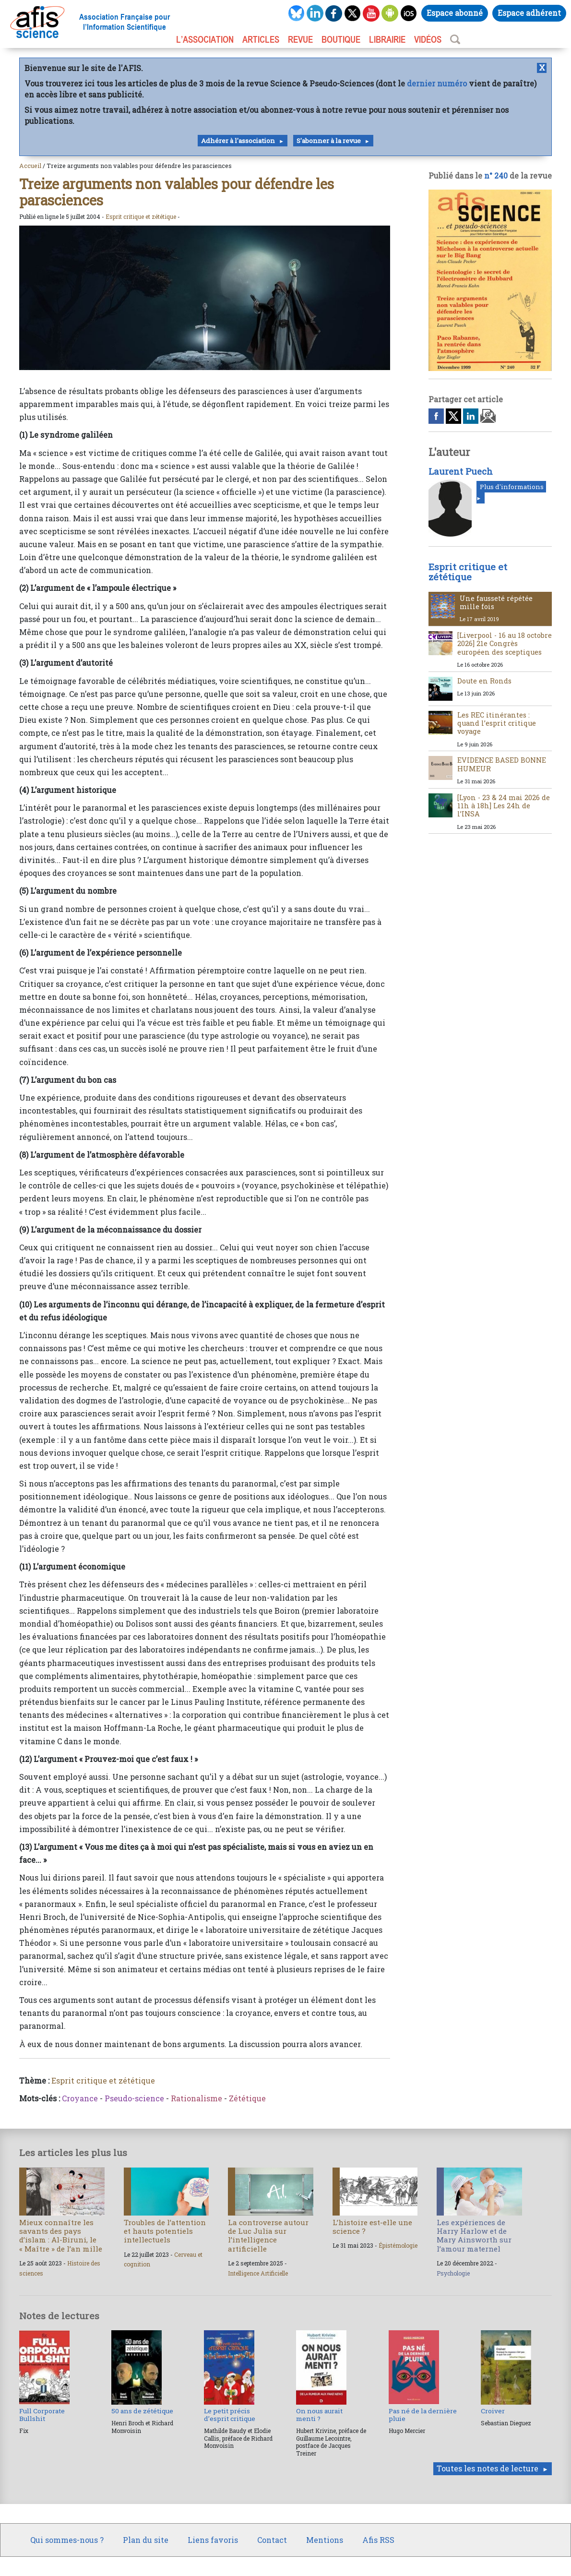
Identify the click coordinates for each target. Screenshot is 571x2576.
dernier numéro (437, 83)
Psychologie (453, 2273)
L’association (205, 39)
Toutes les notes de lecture (487, 2468)
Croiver (493, 2411)
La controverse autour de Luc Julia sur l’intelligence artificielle (268, 2235)
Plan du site (145, 2540)
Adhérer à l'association (238, 140)
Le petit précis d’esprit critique (229, 2415)
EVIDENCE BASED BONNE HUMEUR (501, 764)
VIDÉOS (427, 39)
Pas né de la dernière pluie (423, 2415)
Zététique (247, 2098)
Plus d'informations (512, 486)
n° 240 (496, 175)
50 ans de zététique (142, 2411)
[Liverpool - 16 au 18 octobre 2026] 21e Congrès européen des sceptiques (504, 644)
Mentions (324, 2540)
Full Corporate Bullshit (42, 2415)
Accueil (30, 165)
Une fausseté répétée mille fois (496, 602)
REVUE (300, 39)
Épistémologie (398, 2245)
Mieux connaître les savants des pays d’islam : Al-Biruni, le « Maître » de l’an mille (60, 2235)
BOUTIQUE (340, 39)
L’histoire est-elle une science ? (372, 2226)
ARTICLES (260, 39)
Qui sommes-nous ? (67, 2540)
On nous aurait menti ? (319, 2415)
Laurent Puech (460, 471)
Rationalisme (196, 2098)
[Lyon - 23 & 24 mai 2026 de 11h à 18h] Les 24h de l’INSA (503, 806)
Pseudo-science (134, 2098)
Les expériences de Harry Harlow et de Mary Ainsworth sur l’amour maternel (474, 2235)
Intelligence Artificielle (258, 2273)
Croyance (80, 2098)
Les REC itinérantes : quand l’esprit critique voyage (496, 723)
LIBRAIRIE (387, 39)
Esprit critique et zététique (141, 216)
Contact (272, 2540)
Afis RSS (378, 2540)
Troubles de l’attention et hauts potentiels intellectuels (165, 2230)
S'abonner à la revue (329, 140)
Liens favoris (213, 2540)
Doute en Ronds (484, 680)
